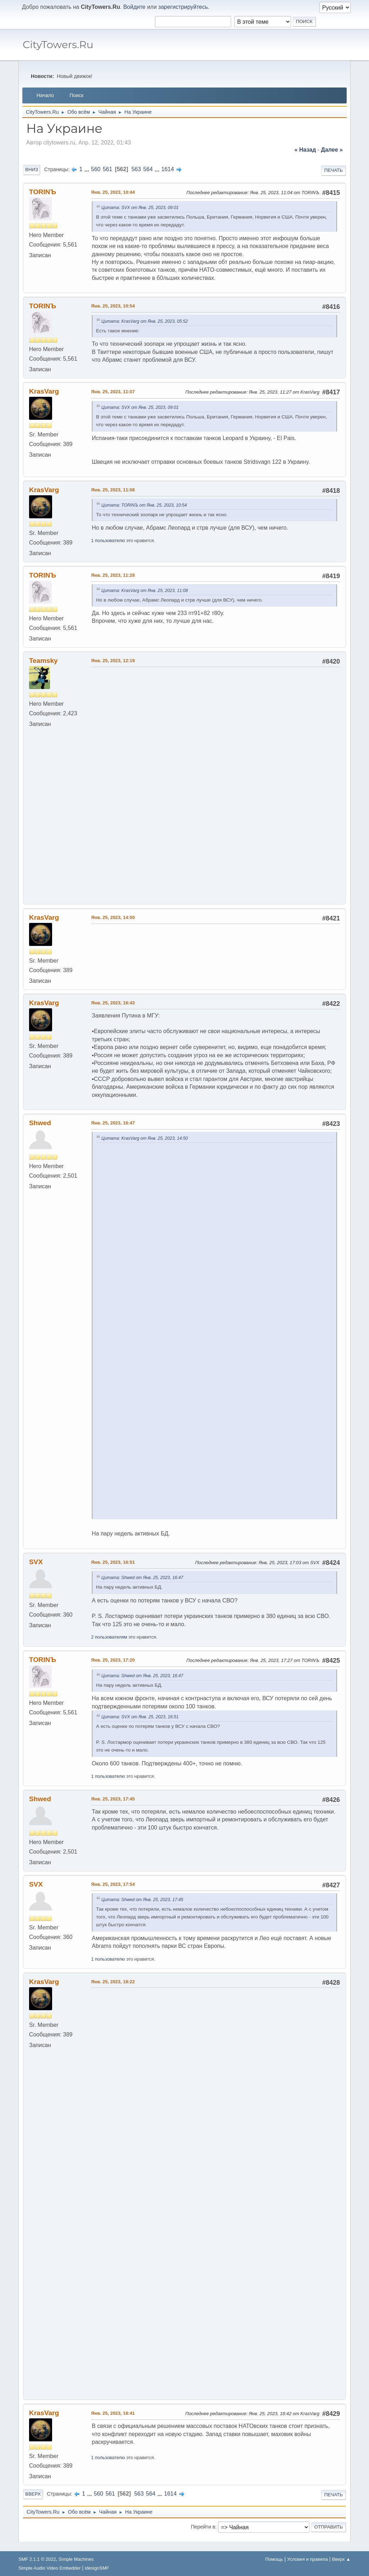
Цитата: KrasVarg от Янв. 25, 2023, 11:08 (144, 590)
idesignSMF (97, 2568)
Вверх (33, 2503)
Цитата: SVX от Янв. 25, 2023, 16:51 (140, 1729)
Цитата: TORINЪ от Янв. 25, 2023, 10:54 (144, 505)
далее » (332, 150)
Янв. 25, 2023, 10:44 (113, 192)
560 (96, 169)
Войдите (134, 7)
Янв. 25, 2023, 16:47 (113, 1182)
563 (136, 169)
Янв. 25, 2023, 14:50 (113, 977)
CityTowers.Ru (58, 44)
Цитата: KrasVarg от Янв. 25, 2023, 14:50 (144, 1197)
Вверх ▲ (341, 2559)
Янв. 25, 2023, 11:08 (113, 489)
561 (107, 169)
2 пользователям (109, 1649)
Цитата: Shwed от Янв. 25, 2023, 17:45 (142, 1912)
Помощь (274, 2559)
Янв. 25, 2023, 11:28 (113, 575)
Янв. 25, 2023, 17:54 (113, 1896)
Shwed (40, 1182)
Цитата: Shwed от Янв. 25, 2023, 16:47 (142, 1590)
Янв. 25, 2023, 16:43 (113, 1062)
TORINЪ (42, 192)
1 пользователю (108, 540)
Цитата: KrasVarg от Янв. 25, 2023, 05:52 (144, 321)
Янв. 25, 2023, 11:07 (113, 391)
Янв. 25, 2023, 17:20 (113, 1672)
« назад (305, 150)
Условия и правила (307, 2559)
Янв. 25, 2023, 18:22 (113, 1994)
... (87, 169)
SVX (36, 1574)
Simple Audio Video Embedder (49, 2568)
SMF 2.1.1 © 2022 (37, 2559)
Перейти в (203, 2537)
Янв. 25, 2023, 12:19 (113, 660)
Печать (333, 170)
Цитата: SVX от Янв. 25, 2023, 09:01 (140, 207)
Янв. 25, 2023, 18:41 (113, 2422)
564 (148, 169)
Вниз (31, 169)
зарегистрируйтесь (183, 7)
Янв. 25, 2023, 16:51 (113, 1574)
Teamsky (43, 660)
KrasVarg (44, 391)
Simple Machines (76, 2559)
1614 (167, 169)
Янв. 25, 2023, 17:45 (113, 1811)
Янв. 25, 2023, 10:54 (113, 306)
